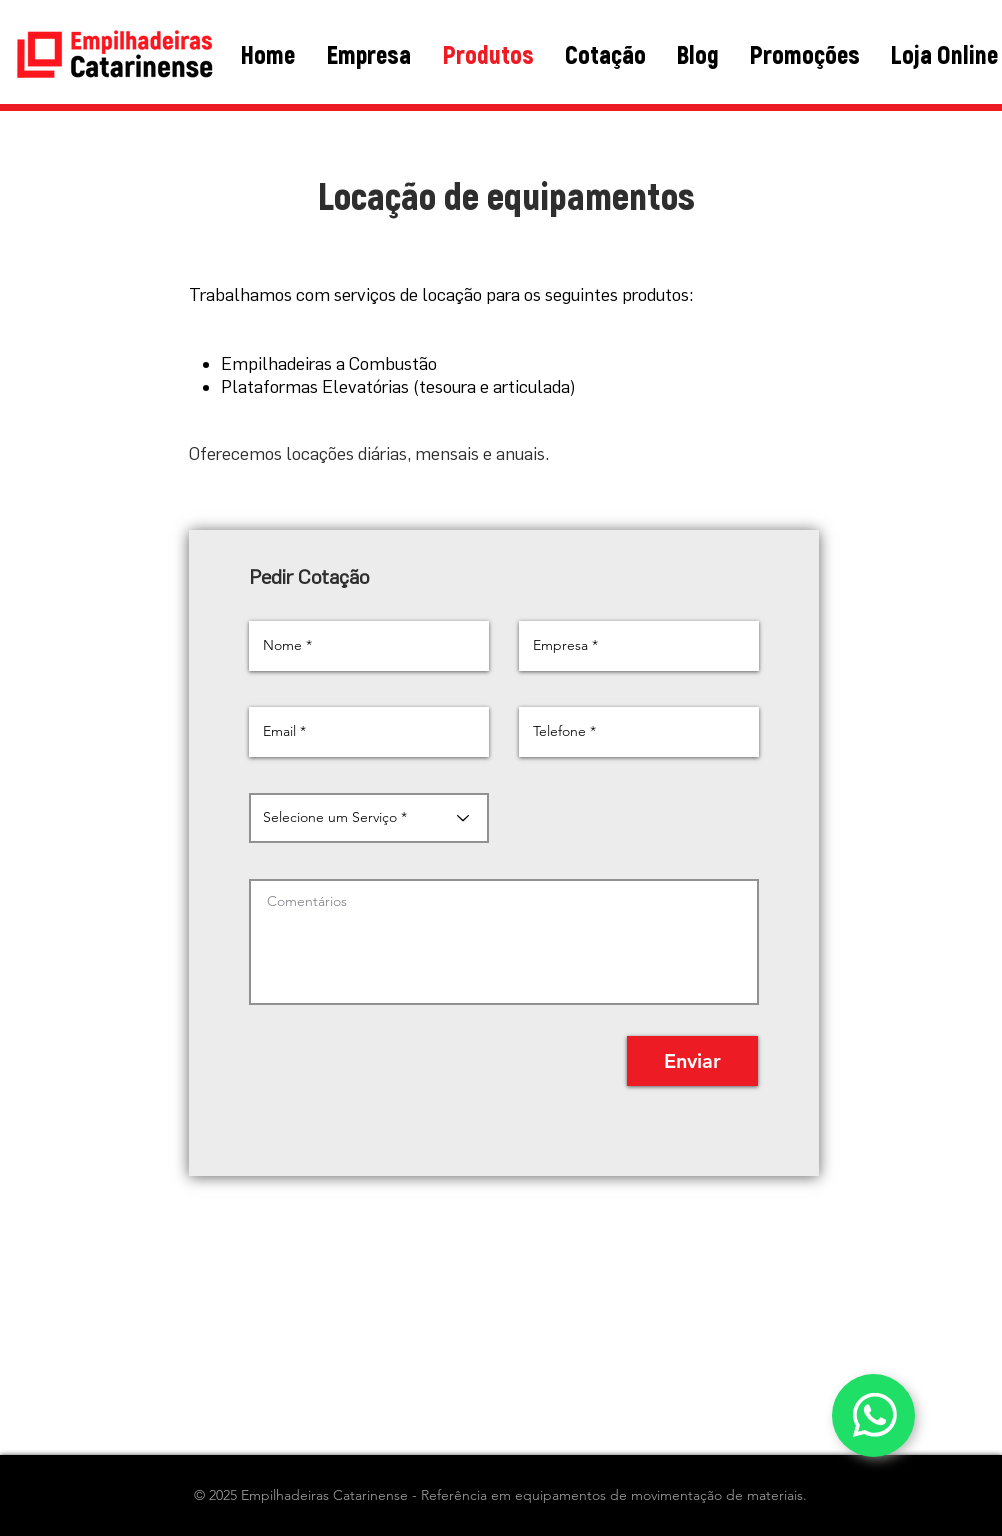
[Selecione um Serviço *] (369, 818)
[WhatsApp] (873, 1415)
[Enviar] (692, 1061)
